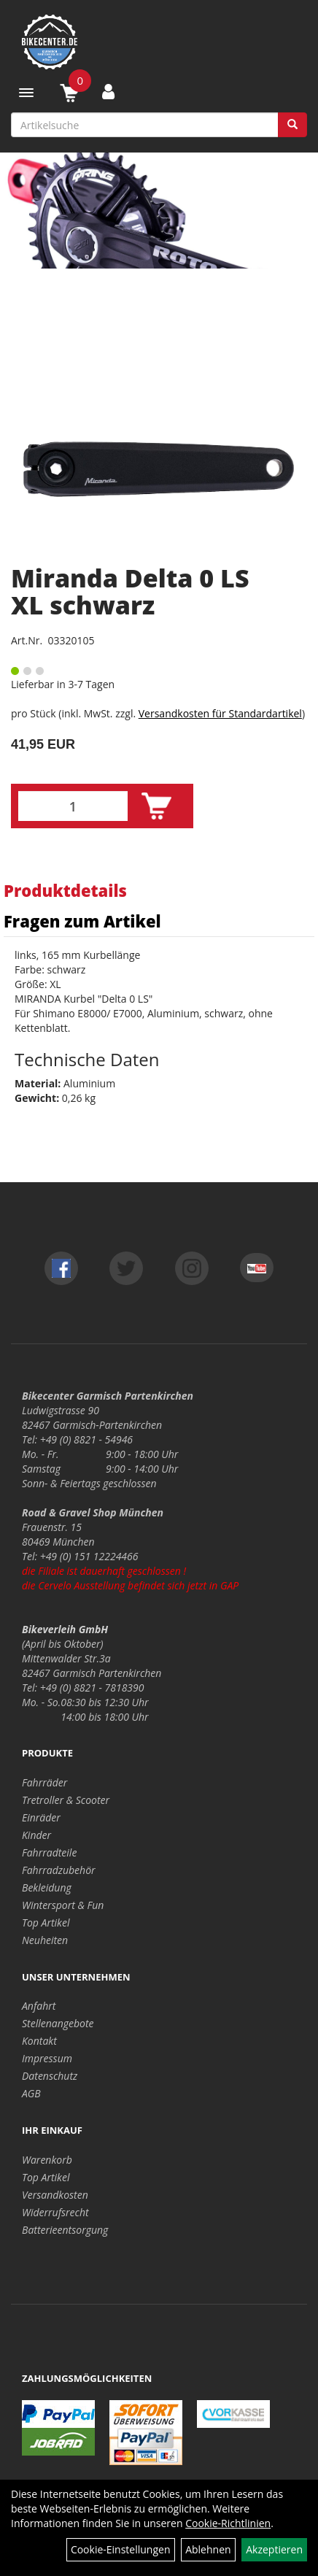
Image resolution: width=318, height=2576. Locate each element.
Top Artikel (45, 1922)
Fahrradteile (49, 1852)
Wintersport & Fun (63, 1905)
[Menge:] (73, 806)
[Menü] (26, 93)
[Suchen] (292, 124)
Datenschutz (49, 2076)
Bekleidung (46, 1887)
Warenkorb (47, 2160)
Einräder (41, 1817)
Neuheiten (45, 1940)
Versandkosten (55, 2195)
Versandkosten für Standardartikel (220, 713)
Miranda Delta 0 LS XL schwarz (130, 591)
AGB (31, 2093)
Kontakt (39, 2041)
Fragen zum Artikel (82, 921)
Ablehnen (207, 2549)
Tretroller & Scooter (65, 1800)
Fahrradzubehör (59, 1870)
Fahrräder (44, 1782)
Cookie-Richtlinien (228, 2523)
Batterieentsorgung (65, 2230)
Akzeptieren (274, 2549)
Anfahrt (38, 2006)
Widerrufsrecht (55, 2212)
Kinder (36, 1835)
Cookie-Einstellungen (121, 2549)
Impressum (47, 2058)
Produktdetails (65, 890)
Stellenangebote (58, 2023)
